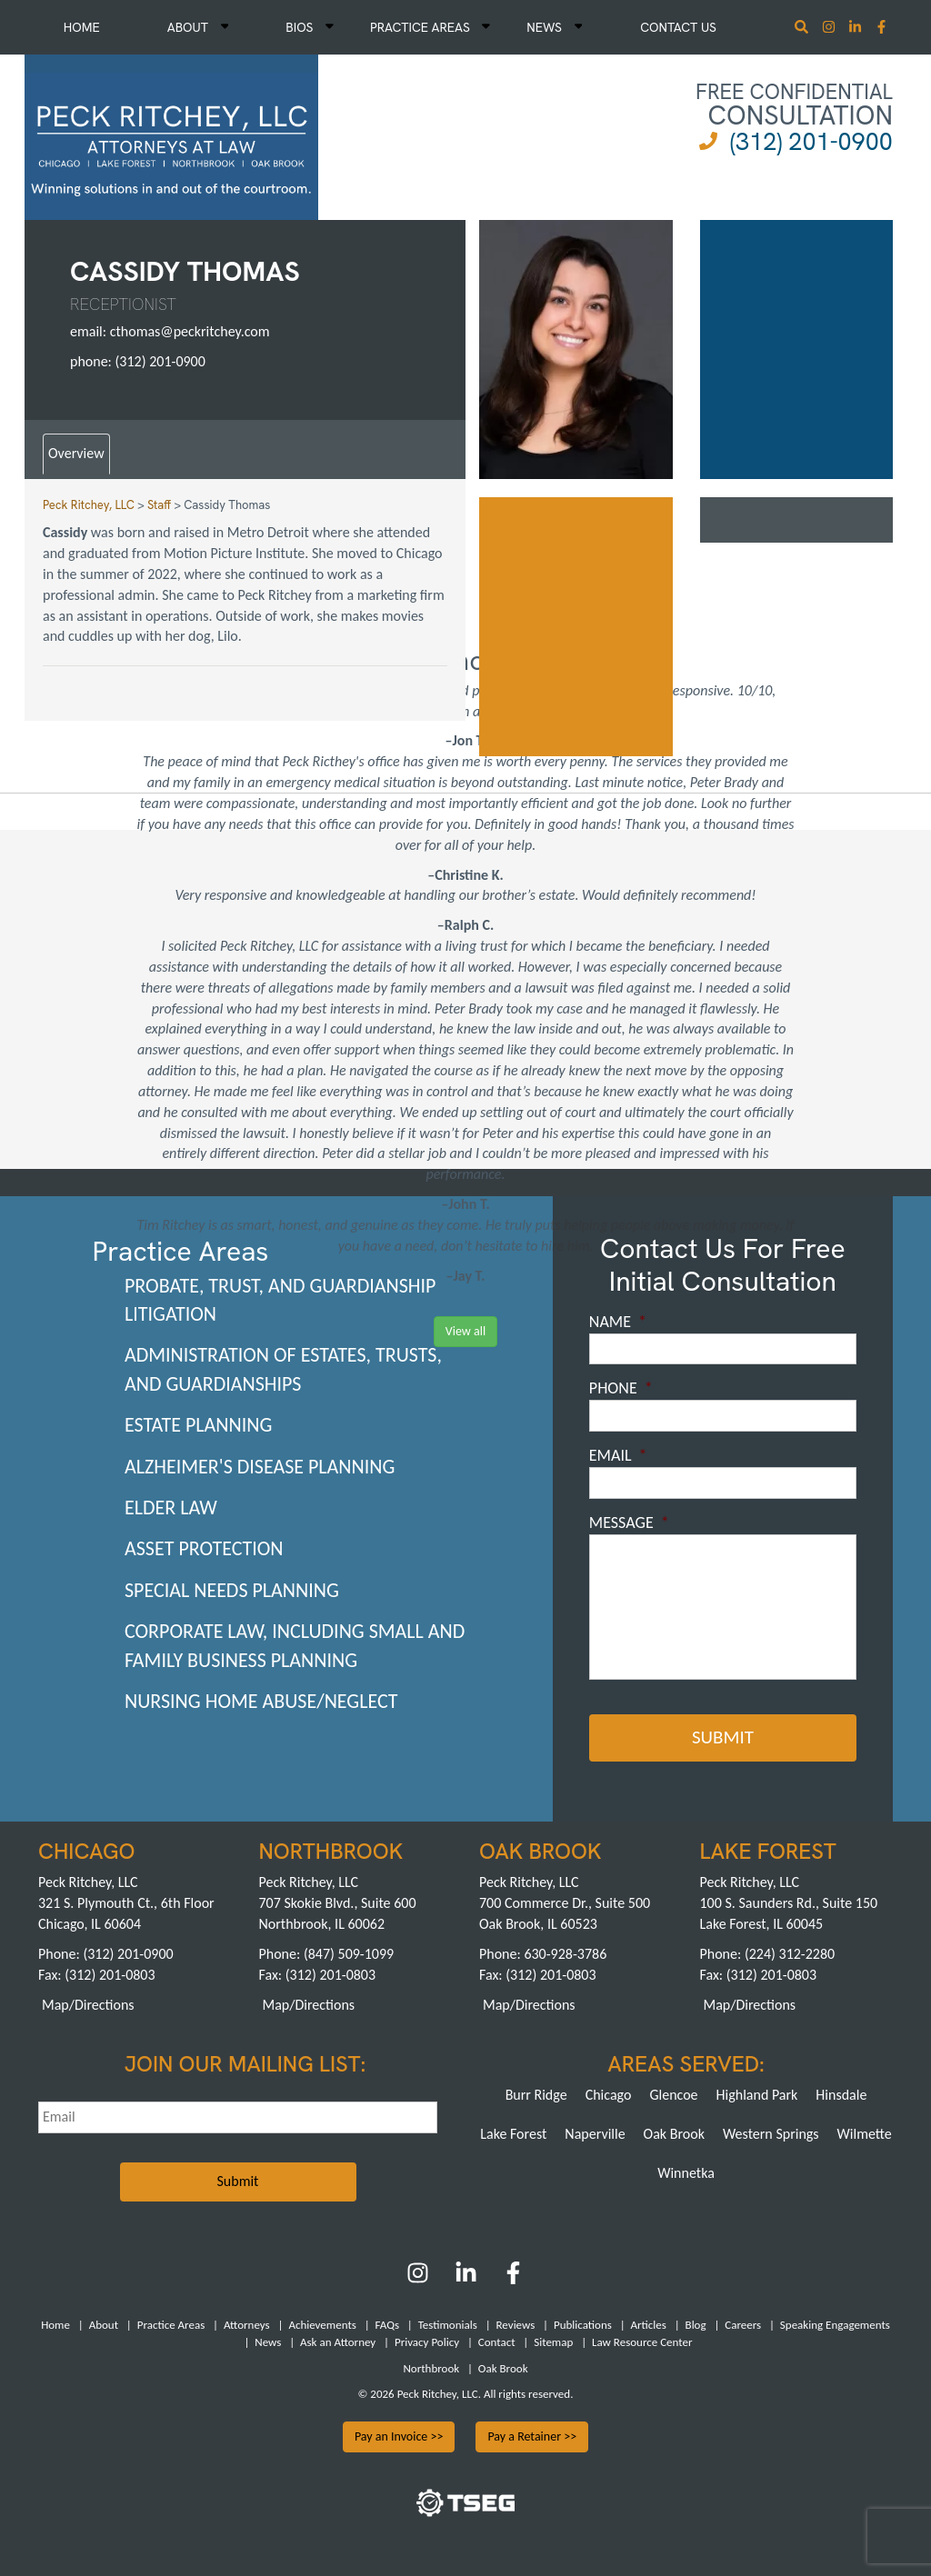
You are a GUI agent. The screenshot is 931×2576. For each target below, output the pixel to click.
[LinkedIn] (466, 2277)
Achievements (321, 2324)
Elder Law (171, 1507)
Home (82, 27)
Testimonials (447, 2324)
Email (618, 1455)
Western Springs (771, 2132)
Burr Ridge (536, 2093)
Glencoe (673, 2093)
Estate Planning (198, 1425)
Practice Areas (430, 27)
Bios (309, 27)
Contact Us (678, 27)
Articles (648, 2324)
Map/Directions (88, 2003)
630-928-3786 (565, 1952)
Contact (497, 2340)
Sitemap (553, 2340)
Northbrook (431, 2366)
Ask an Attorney (337, 2340)
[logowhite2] (171, 135)
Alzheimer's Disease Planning (260, 1466)
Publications (583, 2324)
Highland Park (757, 2093)
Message (629, 1522)
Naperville (595, 2132)
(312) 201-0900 (811, 141)
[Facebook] (513, 2277)
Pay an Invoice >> (399, 2434)
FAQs (387, 2324)
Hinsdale (841, 2093)
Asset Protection (204, 1548)
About (198, 27)
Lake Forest (513, 2132)
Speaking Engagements (835, 2324)
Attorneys (247, 2324)
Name (617, 1321)
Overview (76, 453)
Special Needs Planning (232, 1590)
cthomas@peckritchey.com (190, 331)
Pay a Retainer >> (531, 2434)
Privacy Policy (427, 2340)
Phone (621, 1388)
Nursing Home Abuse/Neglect (261, 1701)
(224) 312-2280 (790, 1952)
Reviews (516, 2324)
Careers (743, 2324)
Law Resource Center (642, 2340)
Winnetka (686, 2171)
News (554, 27)
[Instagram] (830, 28)
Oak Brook (674, 2132)
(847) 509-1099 (349, 1952)
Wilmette (864, 2132)
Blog (696, 2324)
